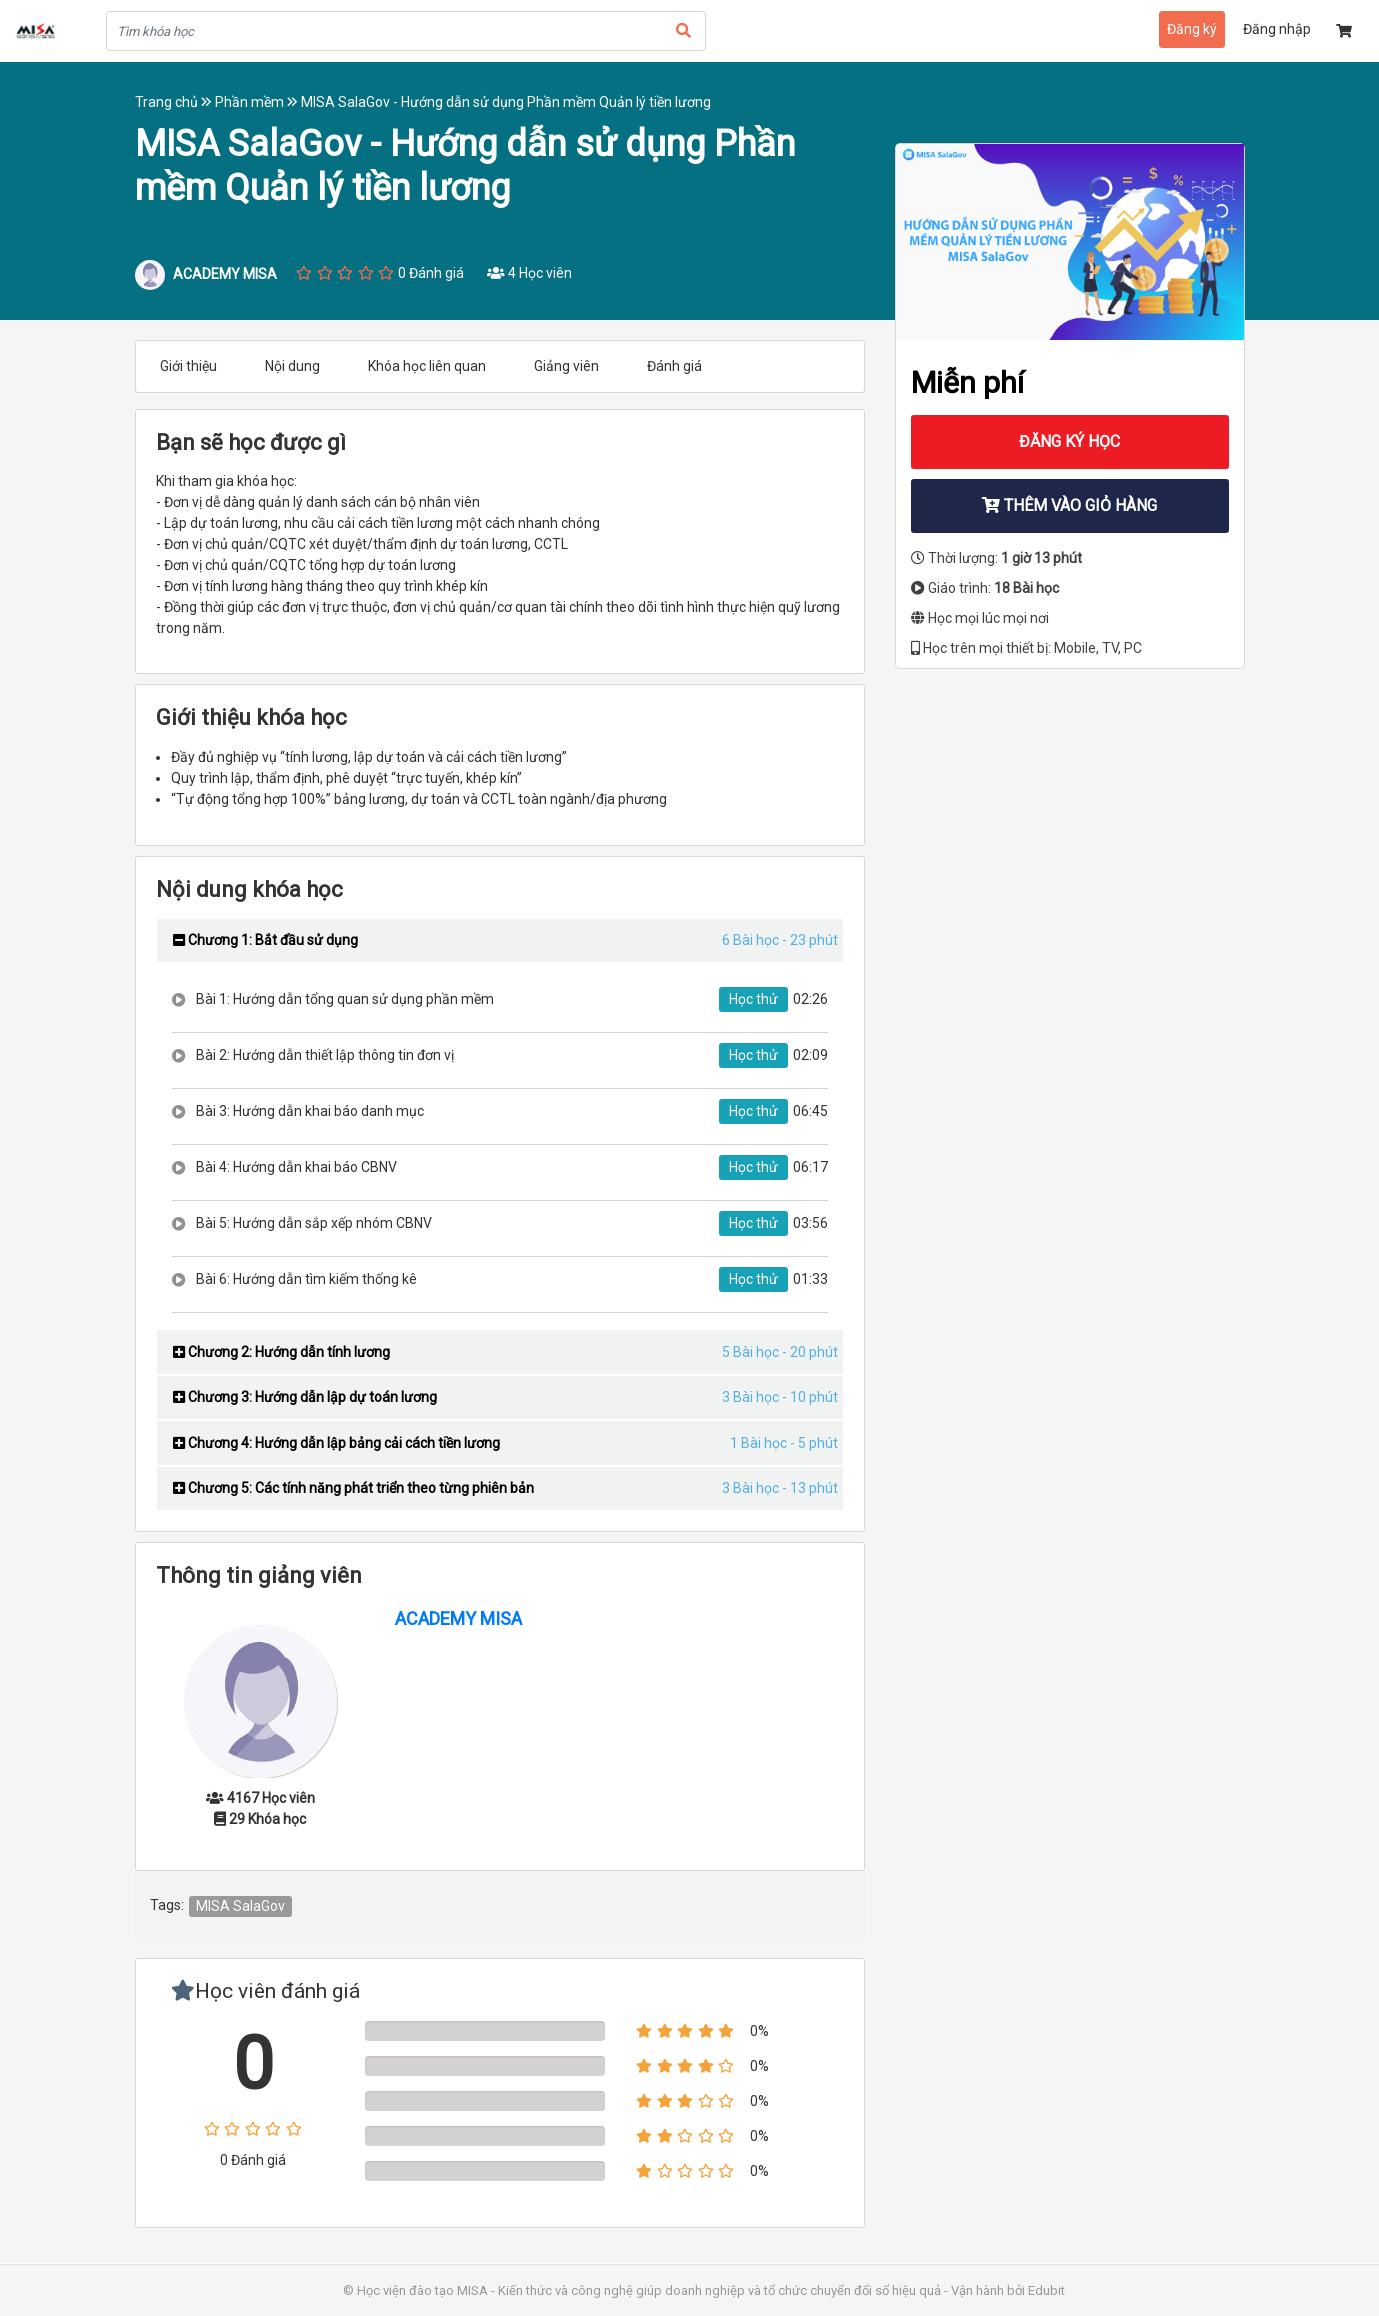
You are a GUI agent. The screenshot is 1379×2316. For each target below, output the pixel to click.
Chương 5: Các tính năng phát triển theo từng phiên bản (353, 1488)
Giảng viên (566, 366)
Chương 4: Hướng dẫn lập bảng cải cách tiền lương (336, 1443)
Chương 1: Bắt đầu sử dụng (265, 940)
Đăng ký (1192, 29)
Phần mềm (258, 102)
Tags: (167, 1905)
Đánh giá (674, 366)
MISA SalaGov (240, 1906)
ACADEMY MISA (458, 1618)
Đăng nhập (1277, 29)
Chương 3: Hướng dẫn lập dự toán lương (305, 1397)
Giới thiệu (188, 366)
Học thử (753, 999)
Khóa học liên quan (427, 366)
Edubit (1046, 2290)
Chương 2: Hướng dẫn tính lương (281, 1352)
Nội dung (292, 366)
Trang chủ (175, 102)
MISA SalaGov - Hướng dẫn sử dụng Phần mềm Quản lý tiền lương (506, 102)
